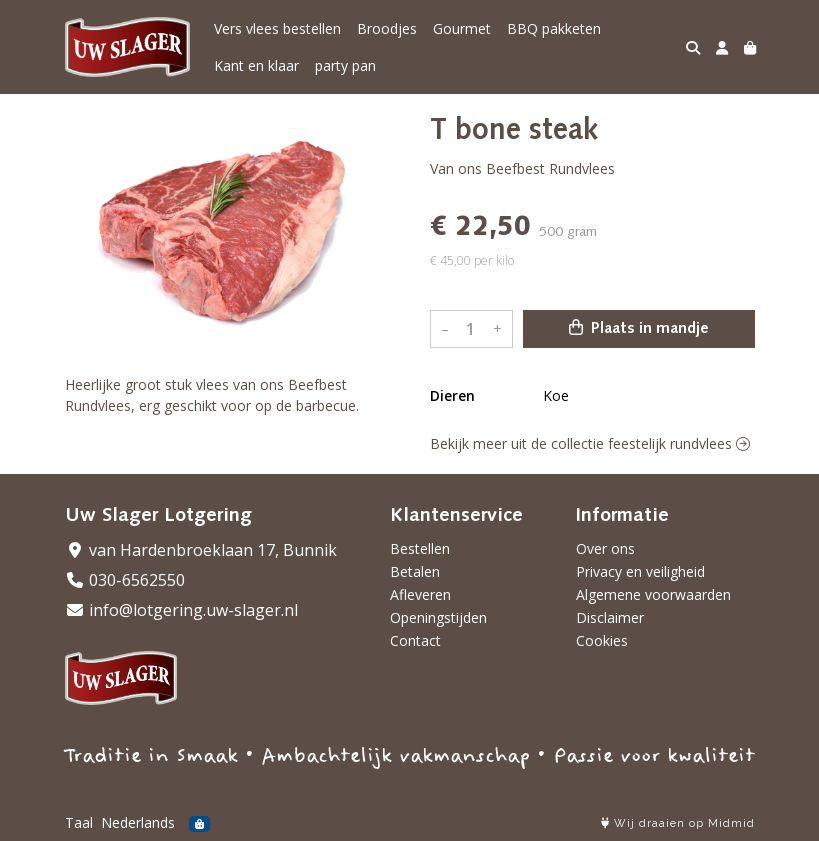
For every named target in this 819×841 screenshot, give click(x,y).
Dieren (452, 395)
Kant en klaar (256, 65)
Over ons (605, 548)
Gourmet (462, 28)
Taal (79, 822)
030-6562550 (125, 580)
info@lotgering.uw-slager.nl (181, 610)
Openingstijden (438, 617)
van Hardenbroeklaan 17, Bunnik (201, 550)
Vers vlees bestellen (277, 28)
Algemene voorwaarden (653, 594)
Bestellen (420, 548)
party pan (345, 65)
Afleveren (420, 594)
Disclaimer (610, 617)
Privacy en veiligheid (640, 571)
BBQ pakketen (554, 28)
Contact (415, 640)
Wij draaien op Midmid (678, 823)
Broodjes (387, 28)
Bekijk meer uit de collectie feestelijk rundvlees (590, 443)
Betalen (415, 571)
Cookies (602, 640)
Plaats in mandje (639, 328)
